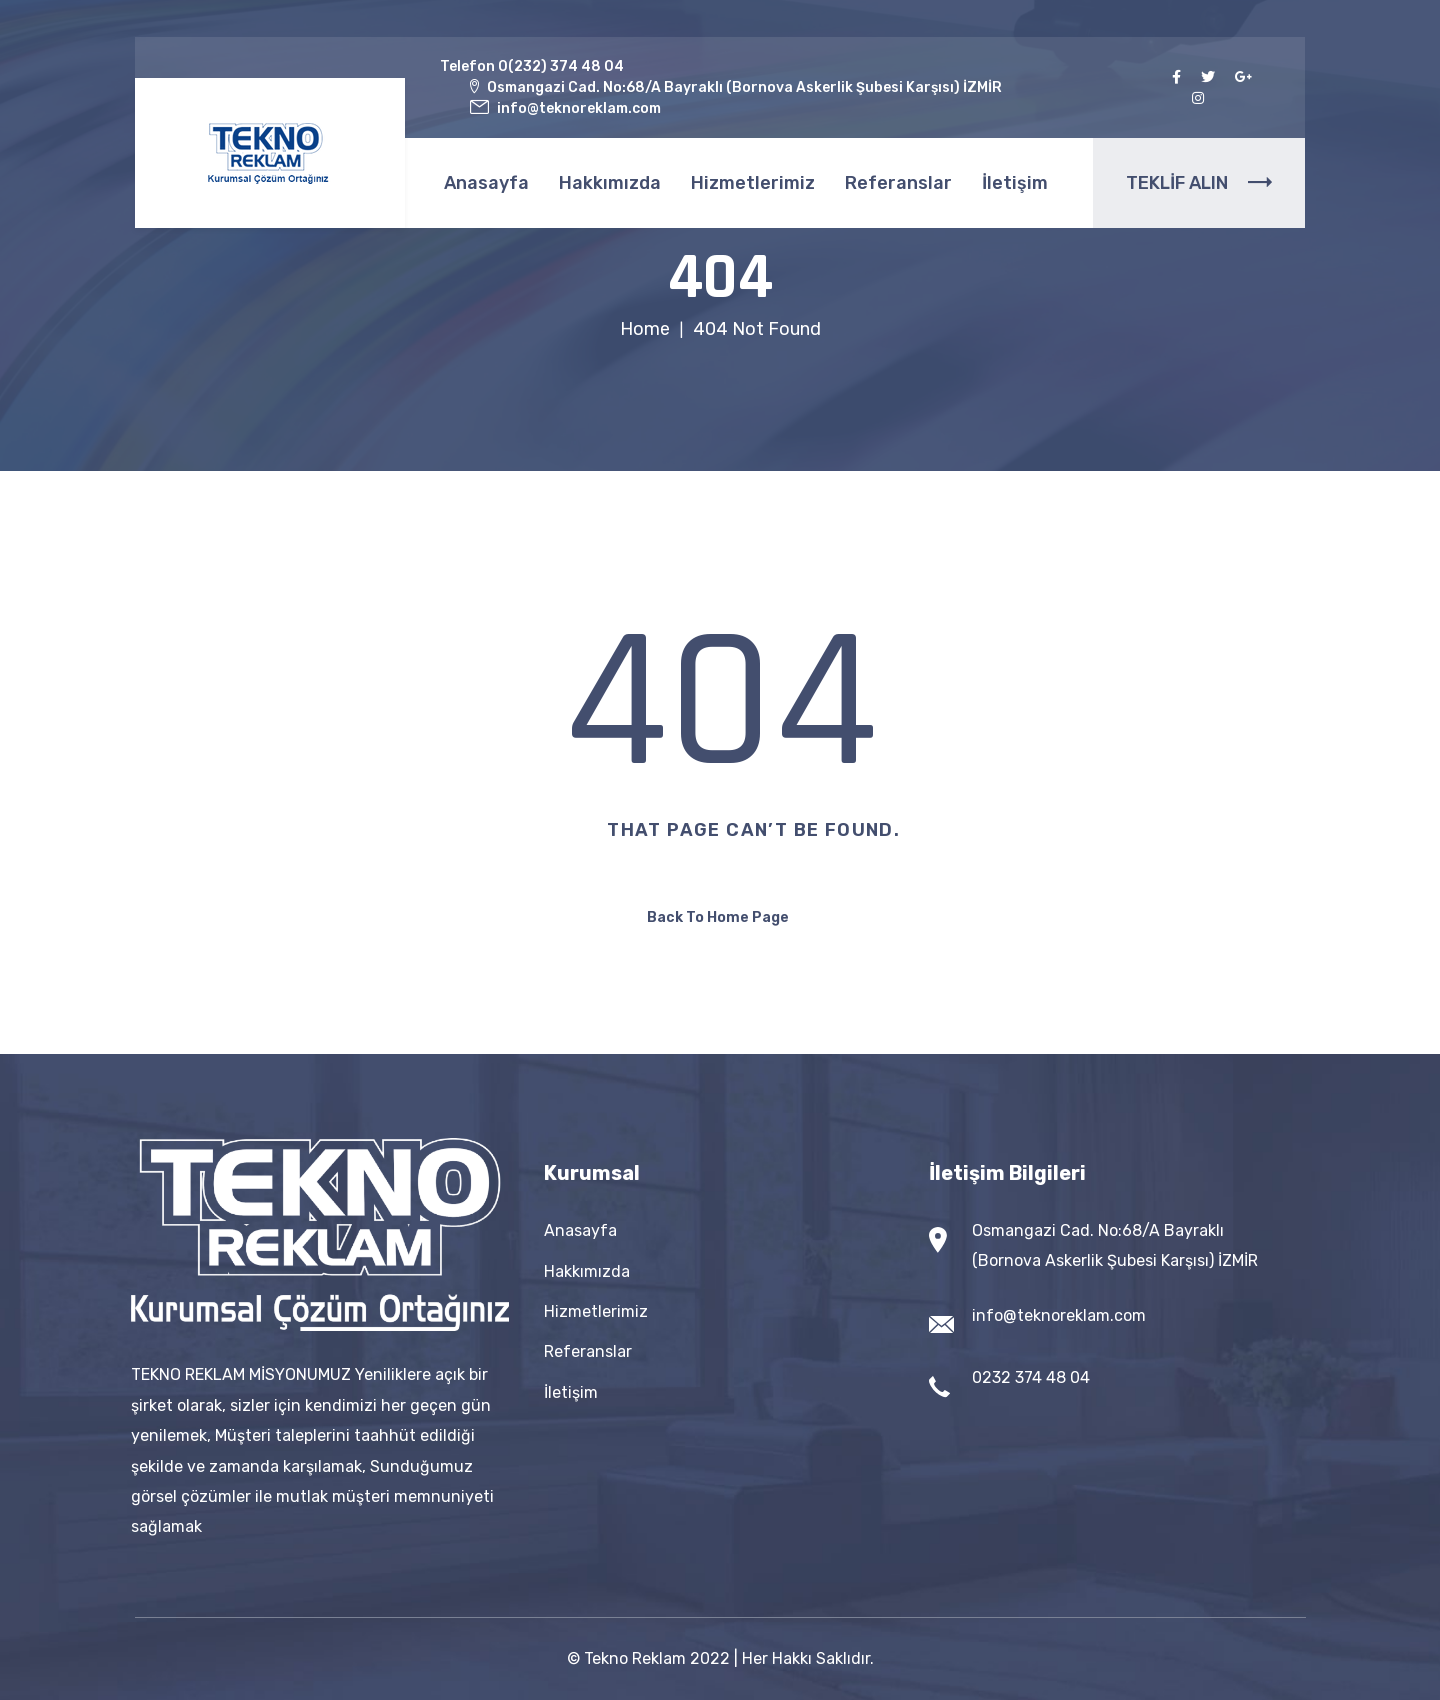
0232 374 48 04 (1031, 1377)
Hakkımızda (610, 183)
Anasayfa (486, 183)
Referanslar (898, 183)
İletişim (1015, 183)
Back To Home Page (718, 917)
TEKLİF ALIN (1199, 183)
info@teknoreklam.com (1059, 1315)
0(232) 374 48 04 (561, 66)
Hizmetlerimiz (753, 183)
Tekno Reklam (635, 1658)
